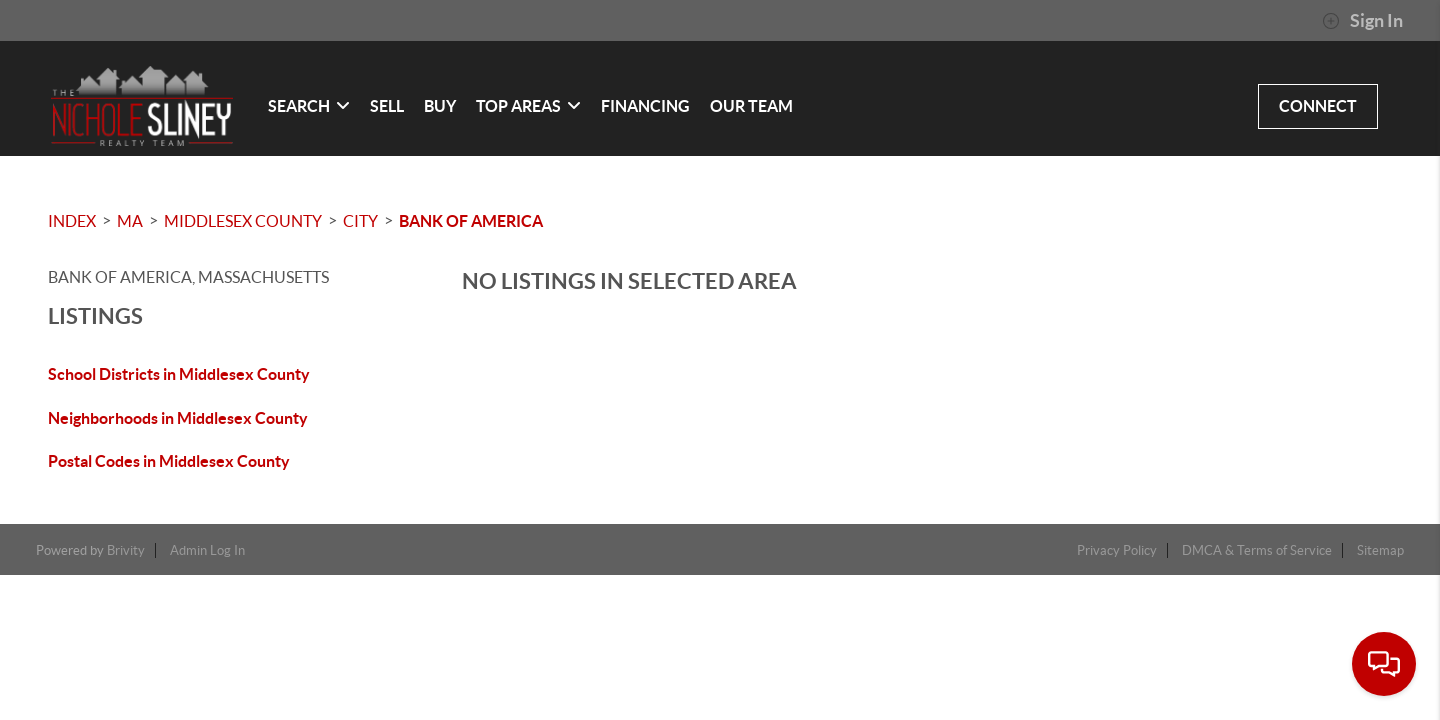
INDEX (72, 221)
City (360, 221)
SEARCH (309, 106)
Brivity (126, 550)
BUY (440, 106)
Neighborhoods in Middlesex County (178, 418)
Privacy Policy (1117, 550)
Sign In (1362, 21)
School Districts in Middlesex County (179, 374)
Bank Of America (471, 221)
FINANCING (645, 106)
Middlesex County (243, 221)
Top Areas (528, 106)
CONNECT (1318, 106)
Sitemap (1380, 550)
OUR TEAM (751, 106)
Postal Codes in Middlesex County (169, 461)
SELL (387, 106)
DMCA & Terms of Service (1257, 550)
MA (130, 221)
